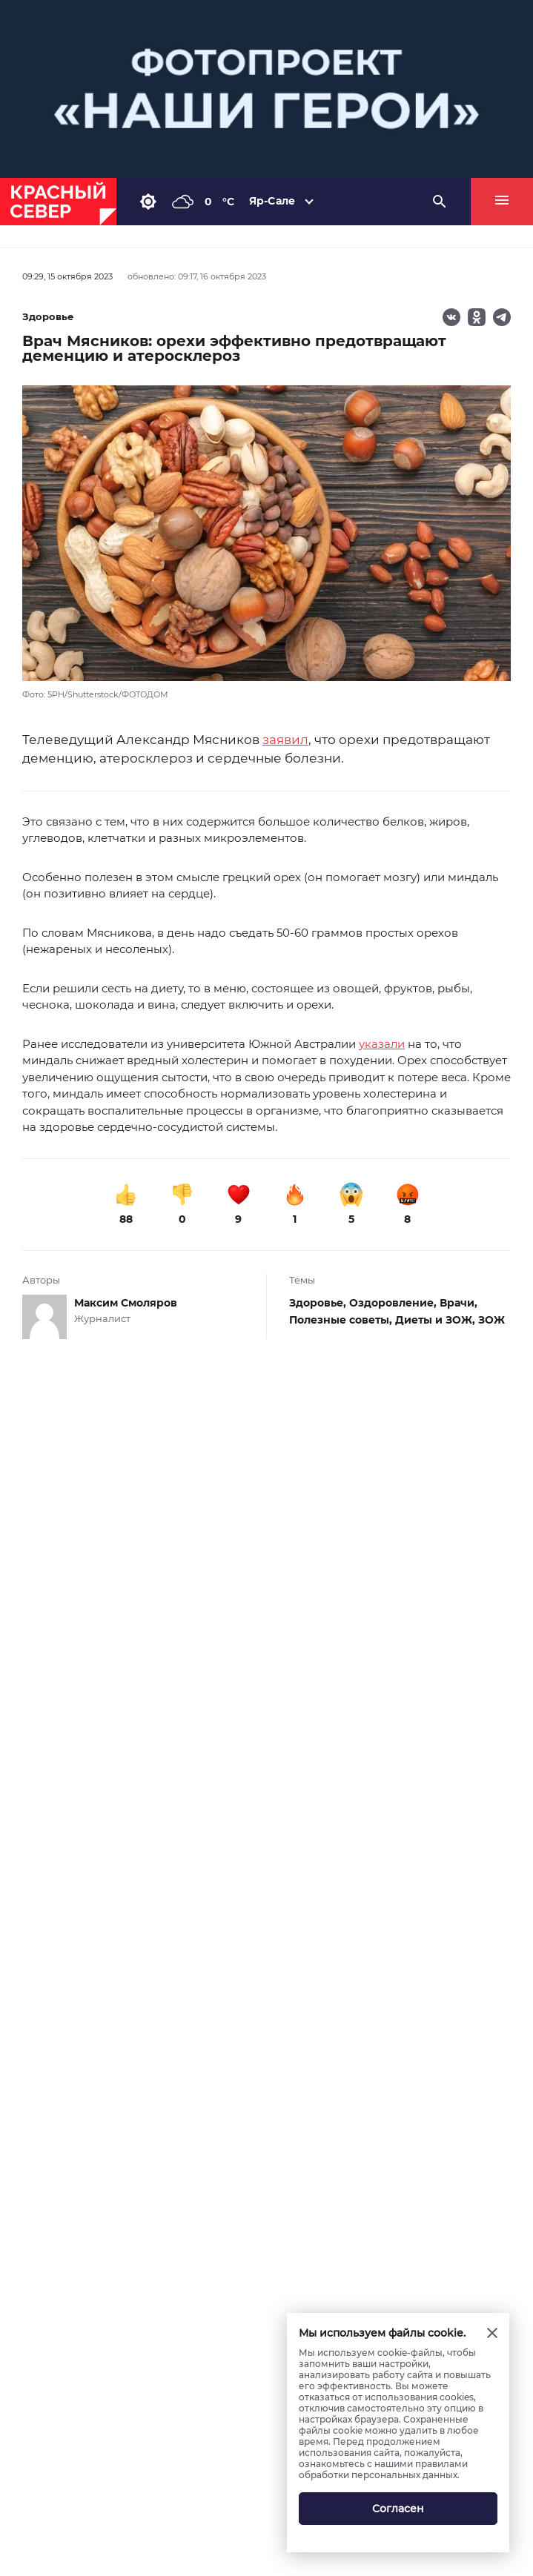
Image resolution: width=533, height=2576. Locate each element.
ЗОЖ (491, 1320)
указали (382, 1044)
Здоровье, (319, 1302)
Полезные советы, (342, 1320)
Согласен (398, 2508)
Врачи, (458, 1302)
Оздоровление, (394, 1302)
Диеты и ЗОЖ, (436, 1320)
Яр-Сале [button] (272, 201)
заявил (285, 739)
